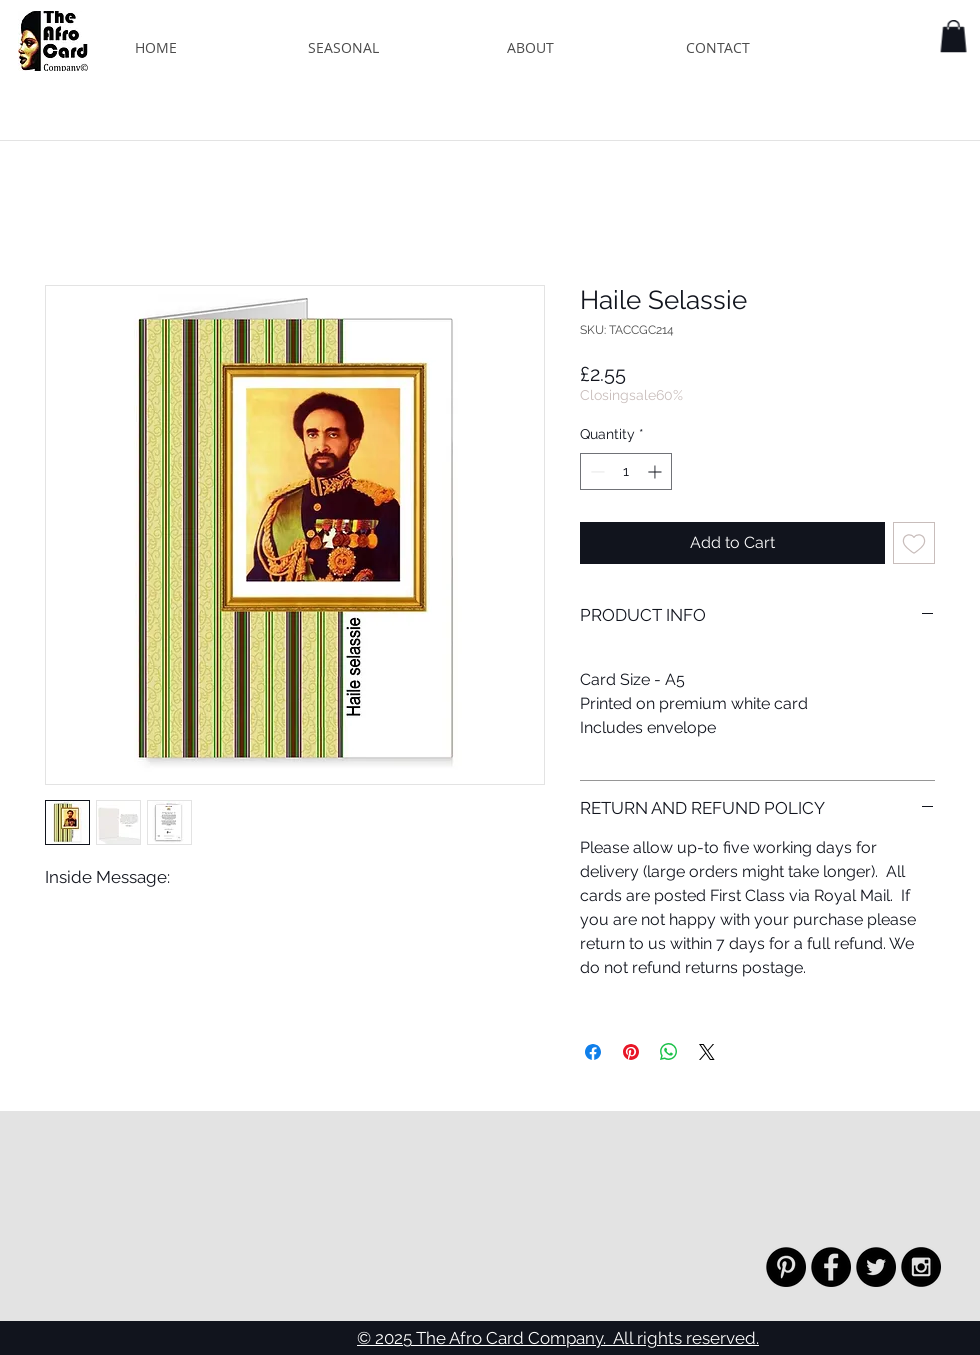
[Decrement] (595, 471)
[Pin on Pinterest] (631, 1052)
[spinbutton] (626, 471)
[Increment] (656, 471)
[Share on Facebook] (593, 1052)
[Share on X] (707, 1052)
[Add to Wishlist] (914, 543)
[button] (953, 36)
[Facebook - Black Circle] (831, 1267)
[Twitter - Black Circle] (876, 1267)
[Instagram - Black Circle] (921, 1267)
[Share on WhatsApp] (669, 1052)
